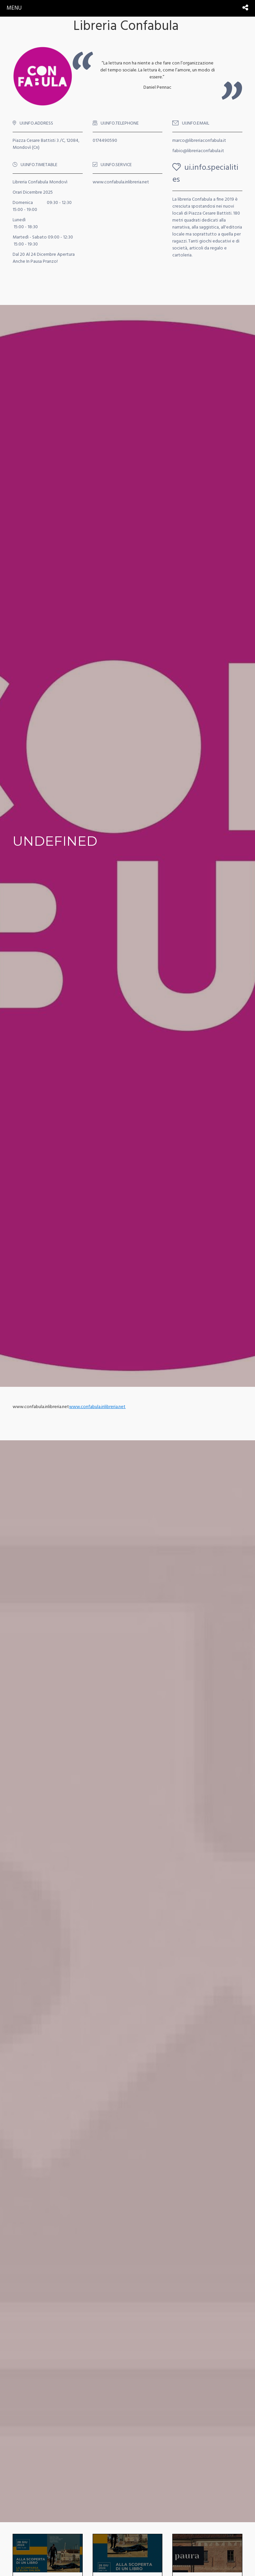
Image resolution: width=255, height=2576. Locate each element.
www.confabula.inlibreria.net (97, 1407)
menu (14, 8)
